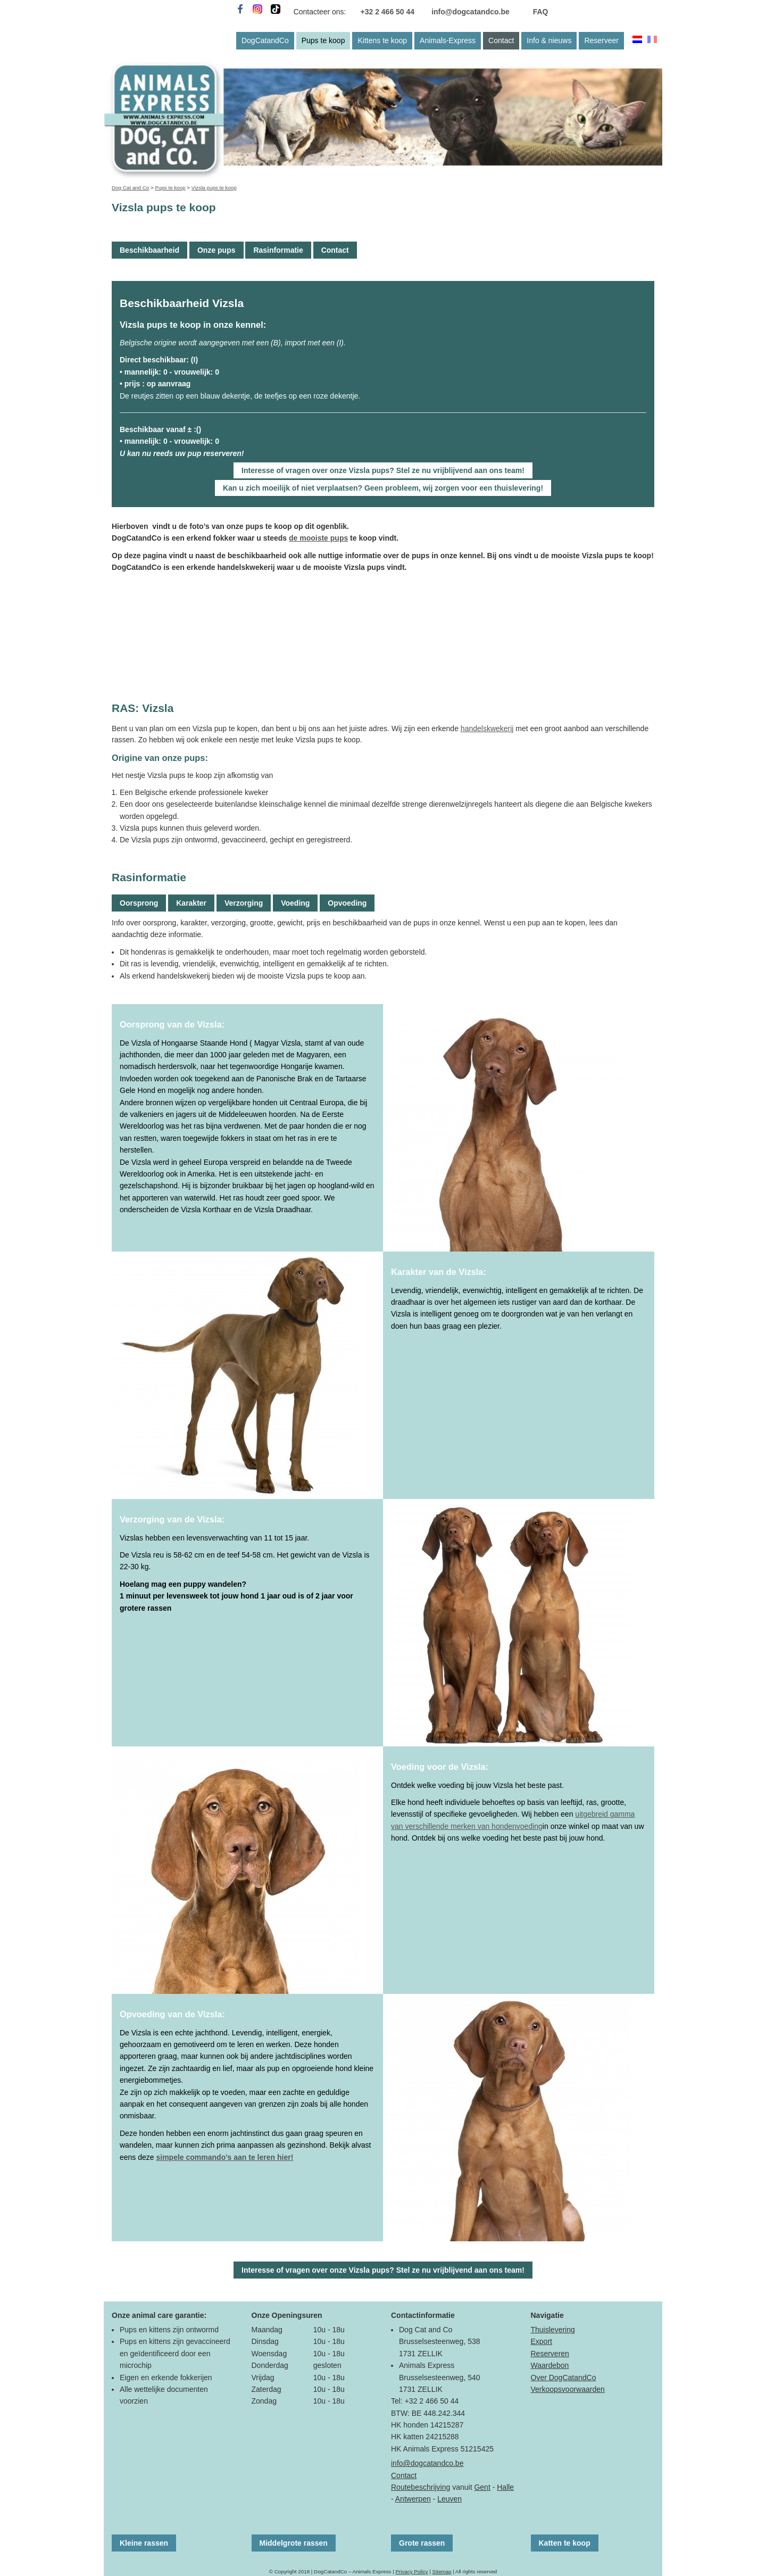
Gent (482, 2487)
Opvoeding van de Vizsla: (172, 2014)
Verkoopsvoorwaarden (568, 2389)
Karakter (191, 903)
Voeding (295, 903)
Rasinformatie (278, 250)
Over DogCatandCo (563, 2377)
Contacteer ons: (320, 11)
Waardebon (550, 2365)
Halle (505, 2487)
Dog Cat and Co (130, 187)
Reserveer (601, 40)
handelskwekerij (487, 728)
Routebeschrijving (420, 2487)
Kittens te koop (382, 40)
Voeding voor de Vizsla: (439, 1766)
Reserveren (550, 2353)
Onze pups (216, 250)
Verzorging (243, 903)
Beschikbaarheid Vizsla (182, 303)
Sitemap (441, 2571)
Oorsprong (139, 903)
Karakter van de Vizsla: (438, 1272)
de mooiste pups (318, 538)
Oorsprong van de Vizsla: (172, 1024)
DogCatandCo (265, 40)
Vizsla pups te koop (214, 187)
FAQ (540, 11)
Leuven (449, 2499)
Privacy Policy (411, 2571)
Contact (501, 40)
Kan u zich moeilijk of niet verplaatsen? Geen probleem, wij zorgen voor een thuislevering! (383, 488)
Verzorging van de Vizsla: (172, 1519)
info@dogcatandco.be (470, 11)
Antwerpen (413, 2499)
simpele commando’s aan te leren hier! (225, 2157)
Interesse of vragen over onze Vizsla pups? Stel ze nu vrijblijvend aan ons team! (383, 470)
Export (541, 2341)
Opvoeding (347, 903)
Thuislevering (553, 2329)
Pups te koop (323, 40)
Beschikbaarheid (149, 250)
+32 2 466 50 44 (388, 11)
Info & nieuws (549, 40)
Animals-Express (448, 40)
